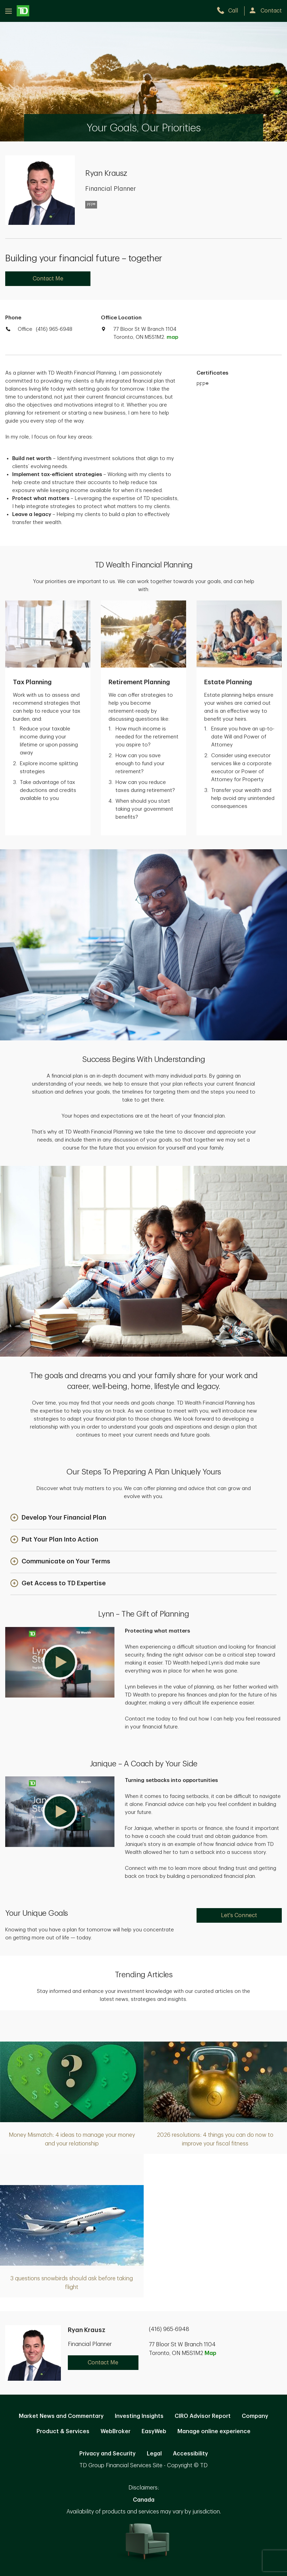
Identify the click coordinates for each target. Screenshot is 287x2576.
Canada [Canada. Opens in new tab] (143, 2500)
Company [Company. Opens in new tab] (255, 2416)
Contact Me (48, 278)
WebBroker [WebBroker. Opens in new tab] (115, 2431)
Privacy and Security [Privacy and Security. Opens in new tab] (107, 2453)
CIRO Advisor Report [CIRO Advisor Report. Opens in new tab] (203, 2416)
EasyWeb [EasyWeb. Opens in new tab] (154, 2431)
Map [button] (210, 2353)
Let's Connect (239, 1915)
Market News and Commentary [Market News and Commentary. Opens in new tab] (61, 2416)
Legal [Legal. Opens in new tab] (154, 2453)
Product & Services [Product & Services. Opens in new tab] (63, 2431)
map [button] (172, 337)
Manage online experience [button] (213, 2431)
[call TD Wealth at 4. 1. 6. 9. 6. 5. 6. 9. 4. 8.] (230, 11)
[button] (58, 1518)
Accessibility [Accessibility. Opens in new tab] (190, 2453)
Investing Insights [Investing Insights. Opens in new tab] (139, 2416)
